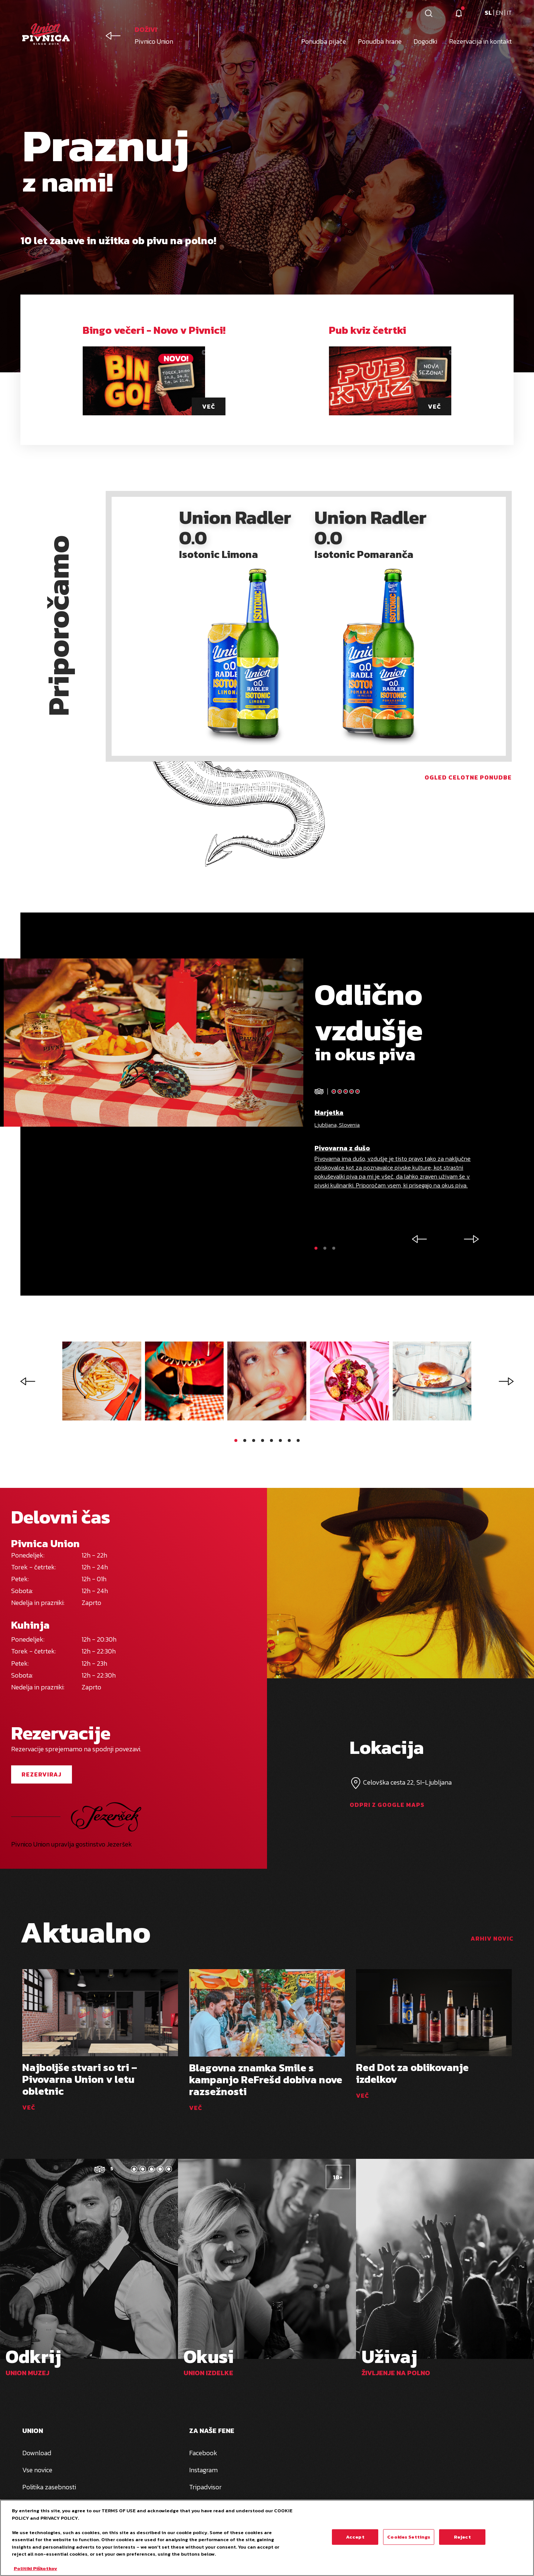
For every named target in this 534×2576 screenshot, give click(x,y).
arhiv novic (492, 1938)
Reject (462, 2536)
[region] (267, 2538)
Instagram (203, 2470)
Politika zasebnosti (49, 2487)
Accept (355, 2536)
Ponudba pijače (323, 41)
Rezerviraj (42, 1774)
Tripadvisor (205, 2487)
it (509, 12)
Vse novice (37, 2470)
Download (36, 2453)
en (500, 12)
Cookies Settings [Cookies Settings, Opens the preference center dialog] (408, 2536)
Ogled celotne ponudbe (468, 777)
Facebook (203, 2453)
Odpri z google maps (387, 1804)
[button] (315, 1248)
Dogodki (425, 41)
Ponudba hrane (380, 41)
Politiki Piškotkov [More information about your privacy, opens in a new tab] (35, 2568)
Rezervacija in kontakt (480, 41)
